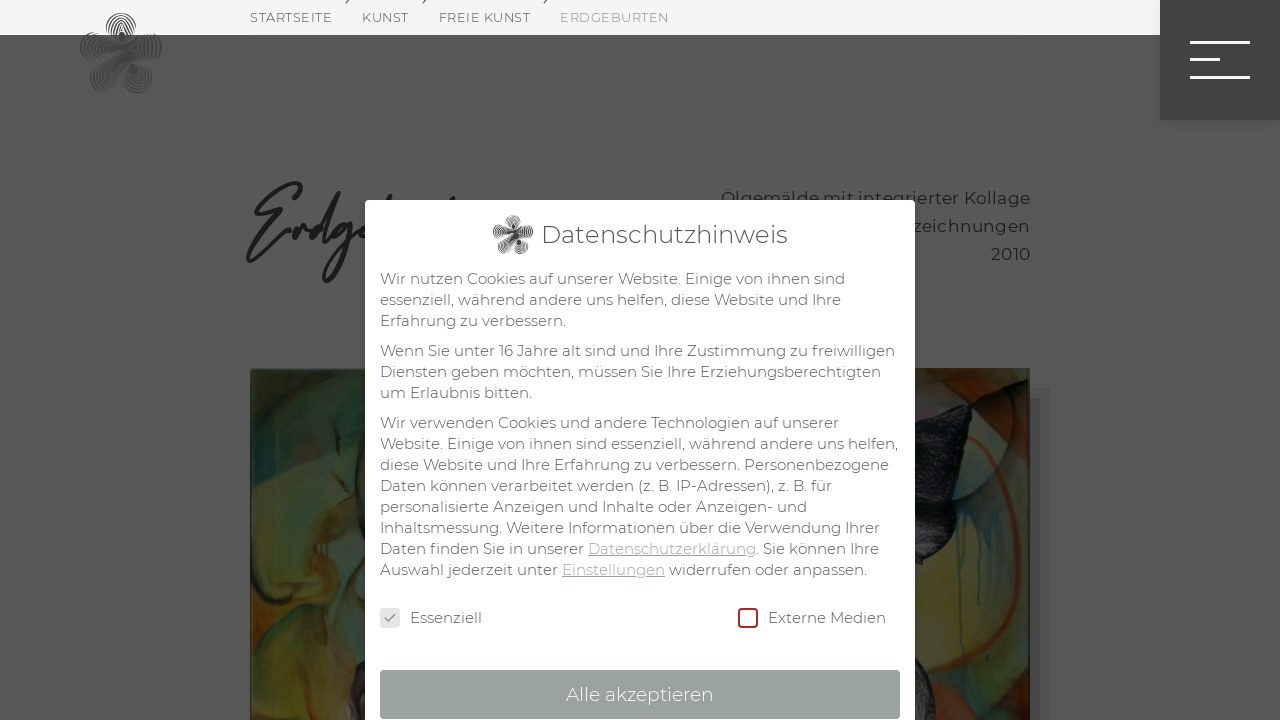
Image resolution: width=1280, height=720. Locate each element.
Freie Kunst (485, 17)
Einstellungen (613, 569)
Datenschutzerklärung (672, 548)
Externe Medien (812, 618)
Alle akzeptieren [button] (640, 694)
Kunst (385, 17)
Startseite (291, 17)
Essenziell (431, 618)
